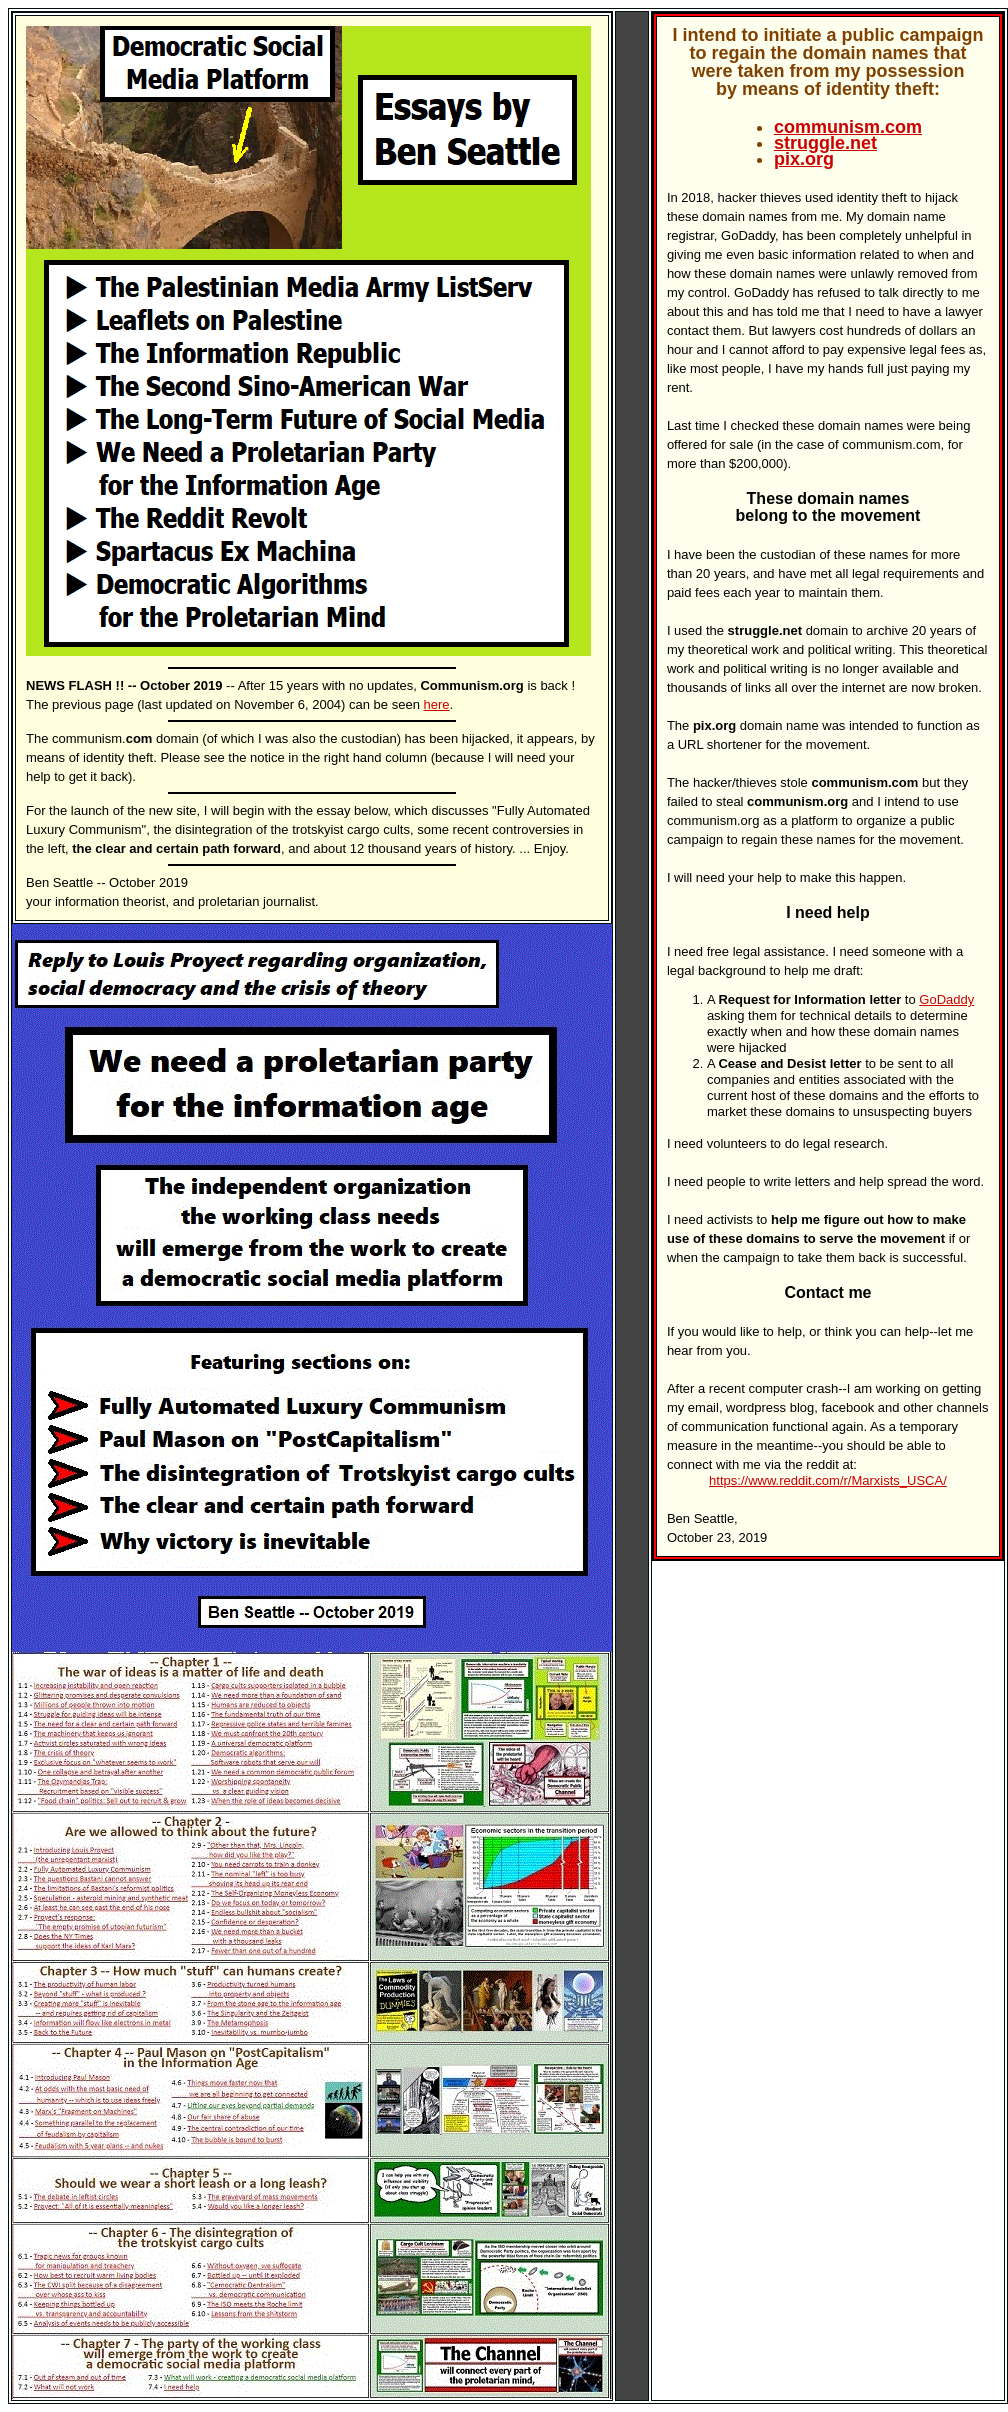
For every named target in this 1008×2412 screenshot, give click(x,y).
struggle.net (825, 143)
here (436, 704)
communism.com (848, 127)
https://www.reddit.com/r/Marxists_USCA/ (828, 1480)
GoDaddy (946, 999)
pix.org (804, 159)
